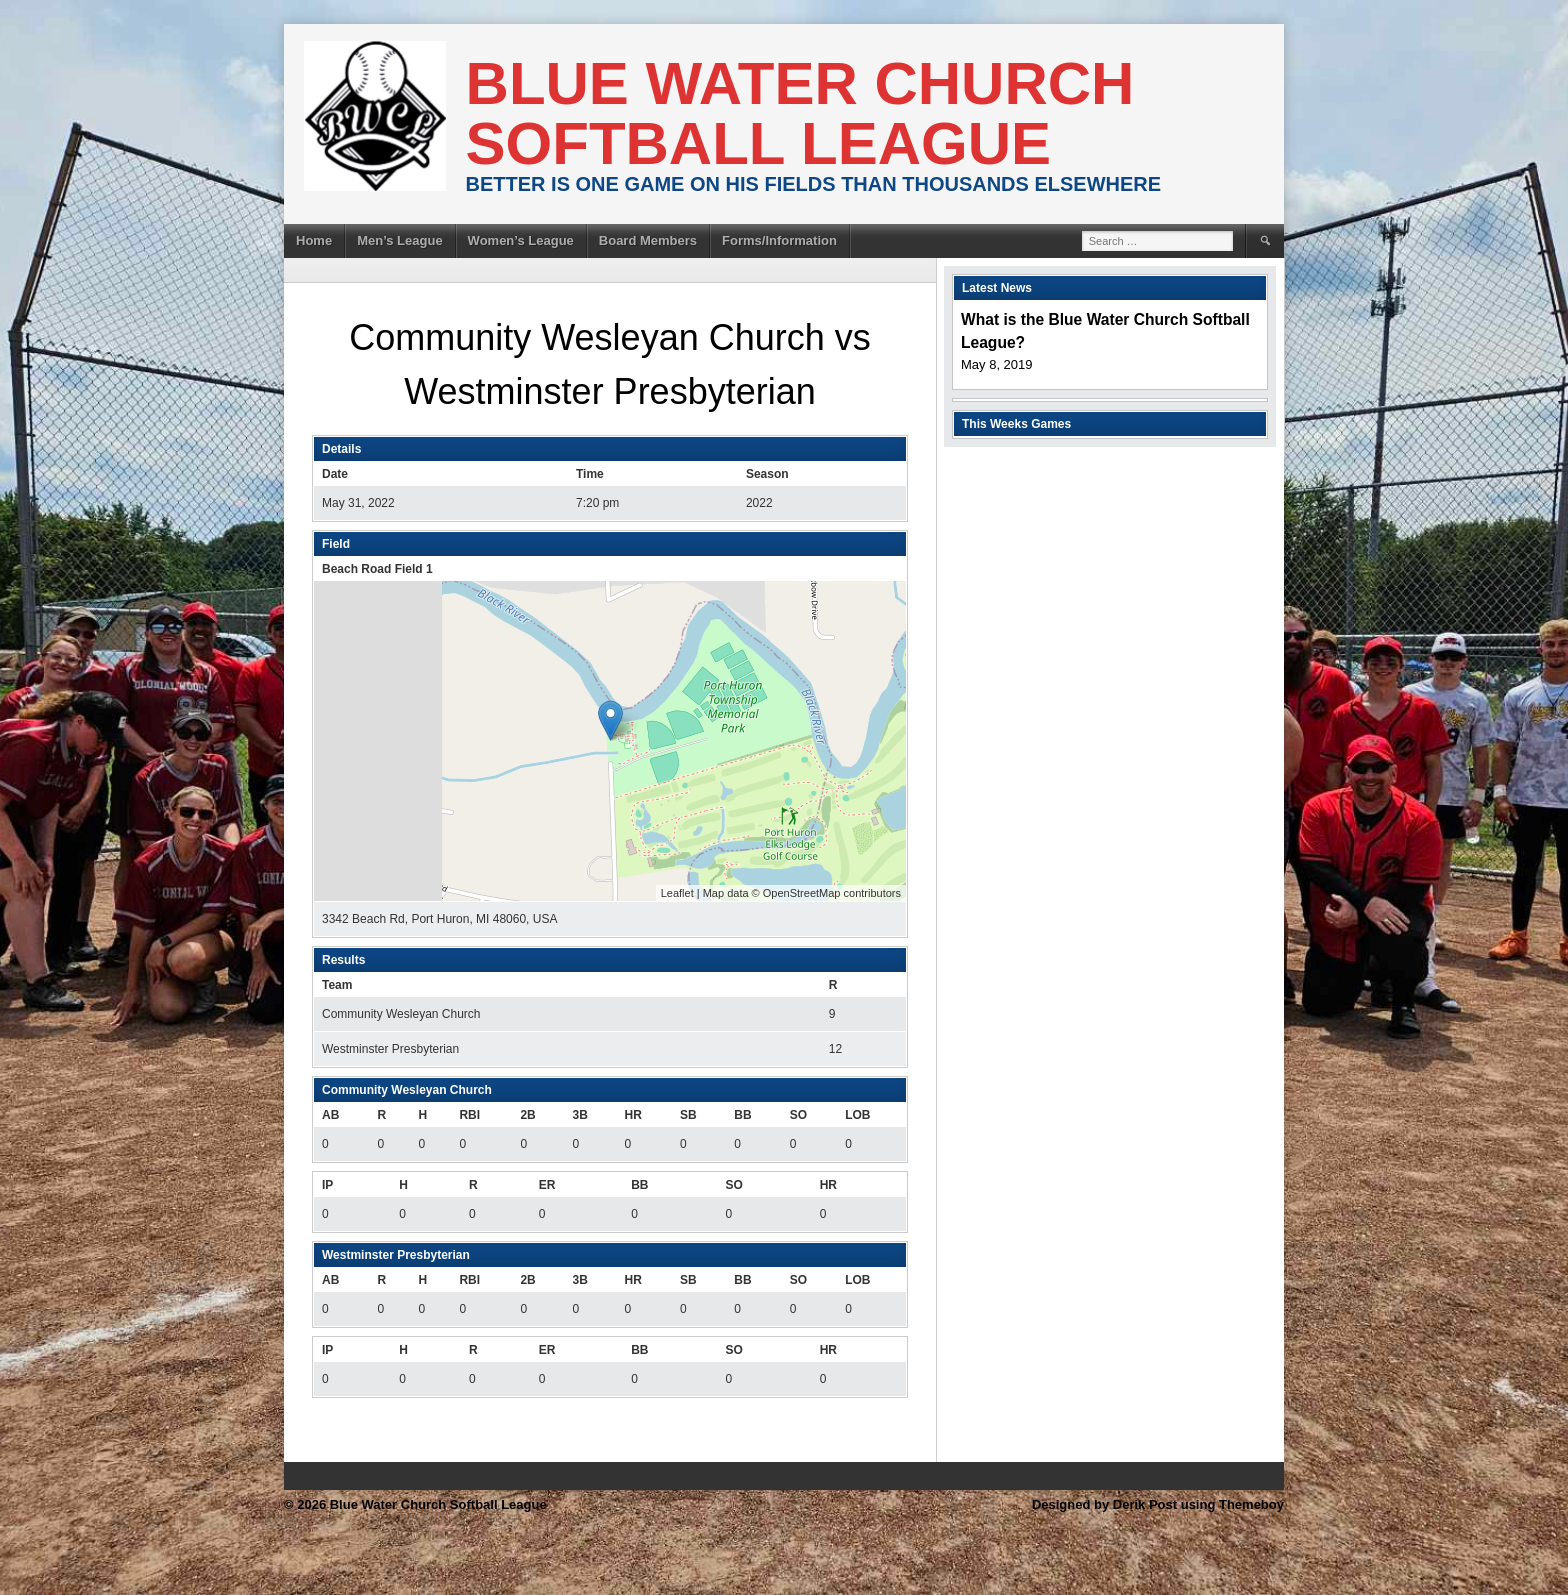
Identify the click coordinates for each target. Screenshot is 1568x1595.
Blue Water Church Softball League (800, 113)
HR (633, 1115)
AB (330, 1115)
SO (798, 1115)
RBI (469, 1115)
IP (327, 1185)
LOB (857, 1115)
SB (688, 1115)
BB (742, 1115)
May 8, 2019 (997, 364)
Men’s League (399, 240)
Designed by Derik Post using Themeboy (1158, 1504)
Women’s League (521, 240)
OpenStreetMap (802, 893)
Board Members (648, 240)
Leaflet (677, 893)
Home (314, 240)
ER (547, 1185)
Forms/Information (779, 240)
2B (527, 1115)
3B (579, 1115)
